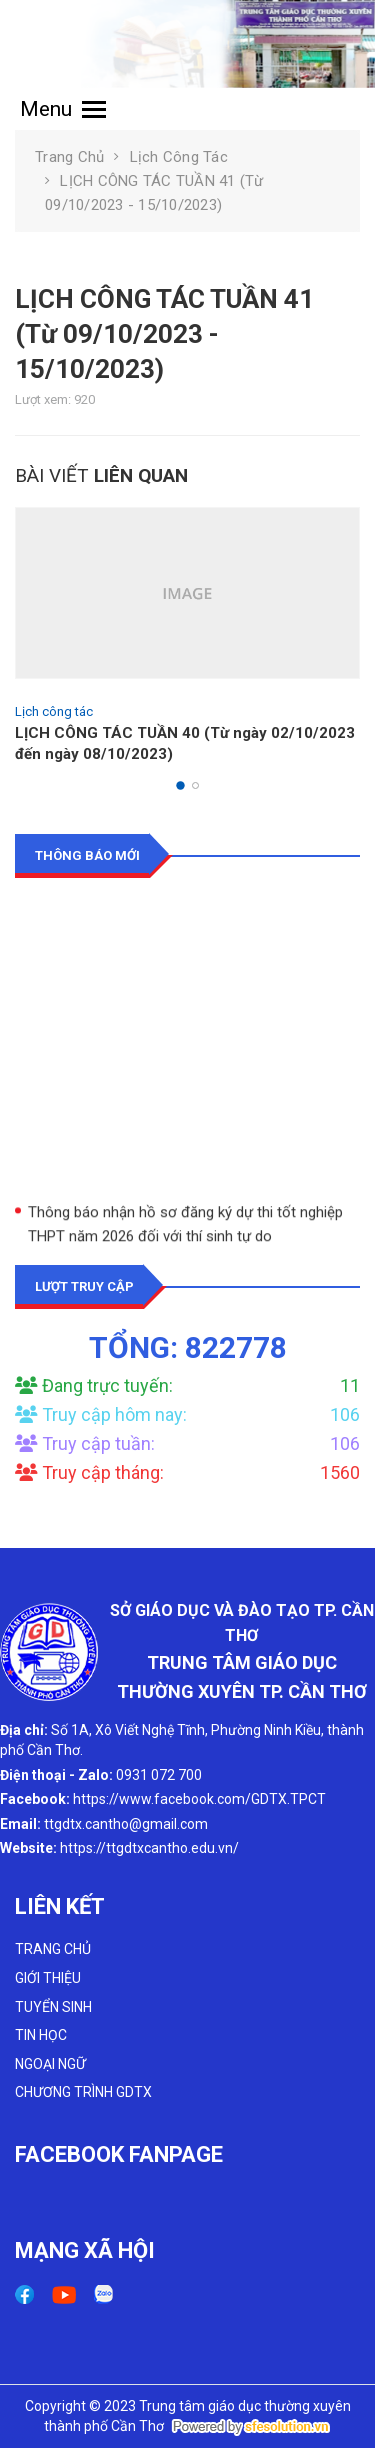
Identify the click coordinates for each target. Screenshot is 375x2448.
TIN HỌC (41, 2035)
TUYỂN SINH (53, 2007)
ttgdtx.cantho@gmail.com (126, 1824)
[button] (180, 785)
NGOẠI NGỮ (50, 2064)
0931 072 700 (159, 1775)
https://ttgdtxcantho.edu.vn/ (149, 1848)
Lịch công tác (179, 157)
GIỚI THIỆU (48, 1978)
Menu (63, 109)
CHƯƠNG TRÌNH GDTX (83, 2092)
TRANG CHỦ (53, 1949)
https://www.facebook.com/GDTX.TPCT (199, 1799)
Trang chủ (69, 157)
